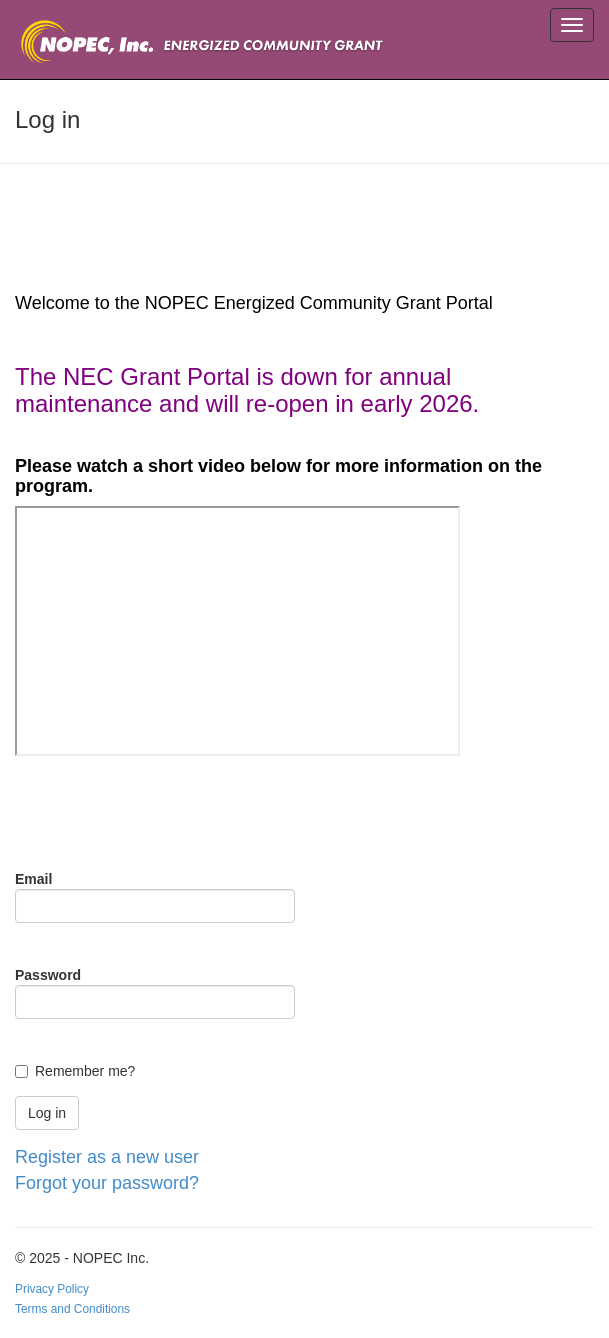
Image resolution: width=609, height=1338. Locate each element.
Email (33, 879)
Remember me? (85, 1071)
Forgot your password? (107, 1183)
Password (48, 975)
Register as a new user (107, 1157)
